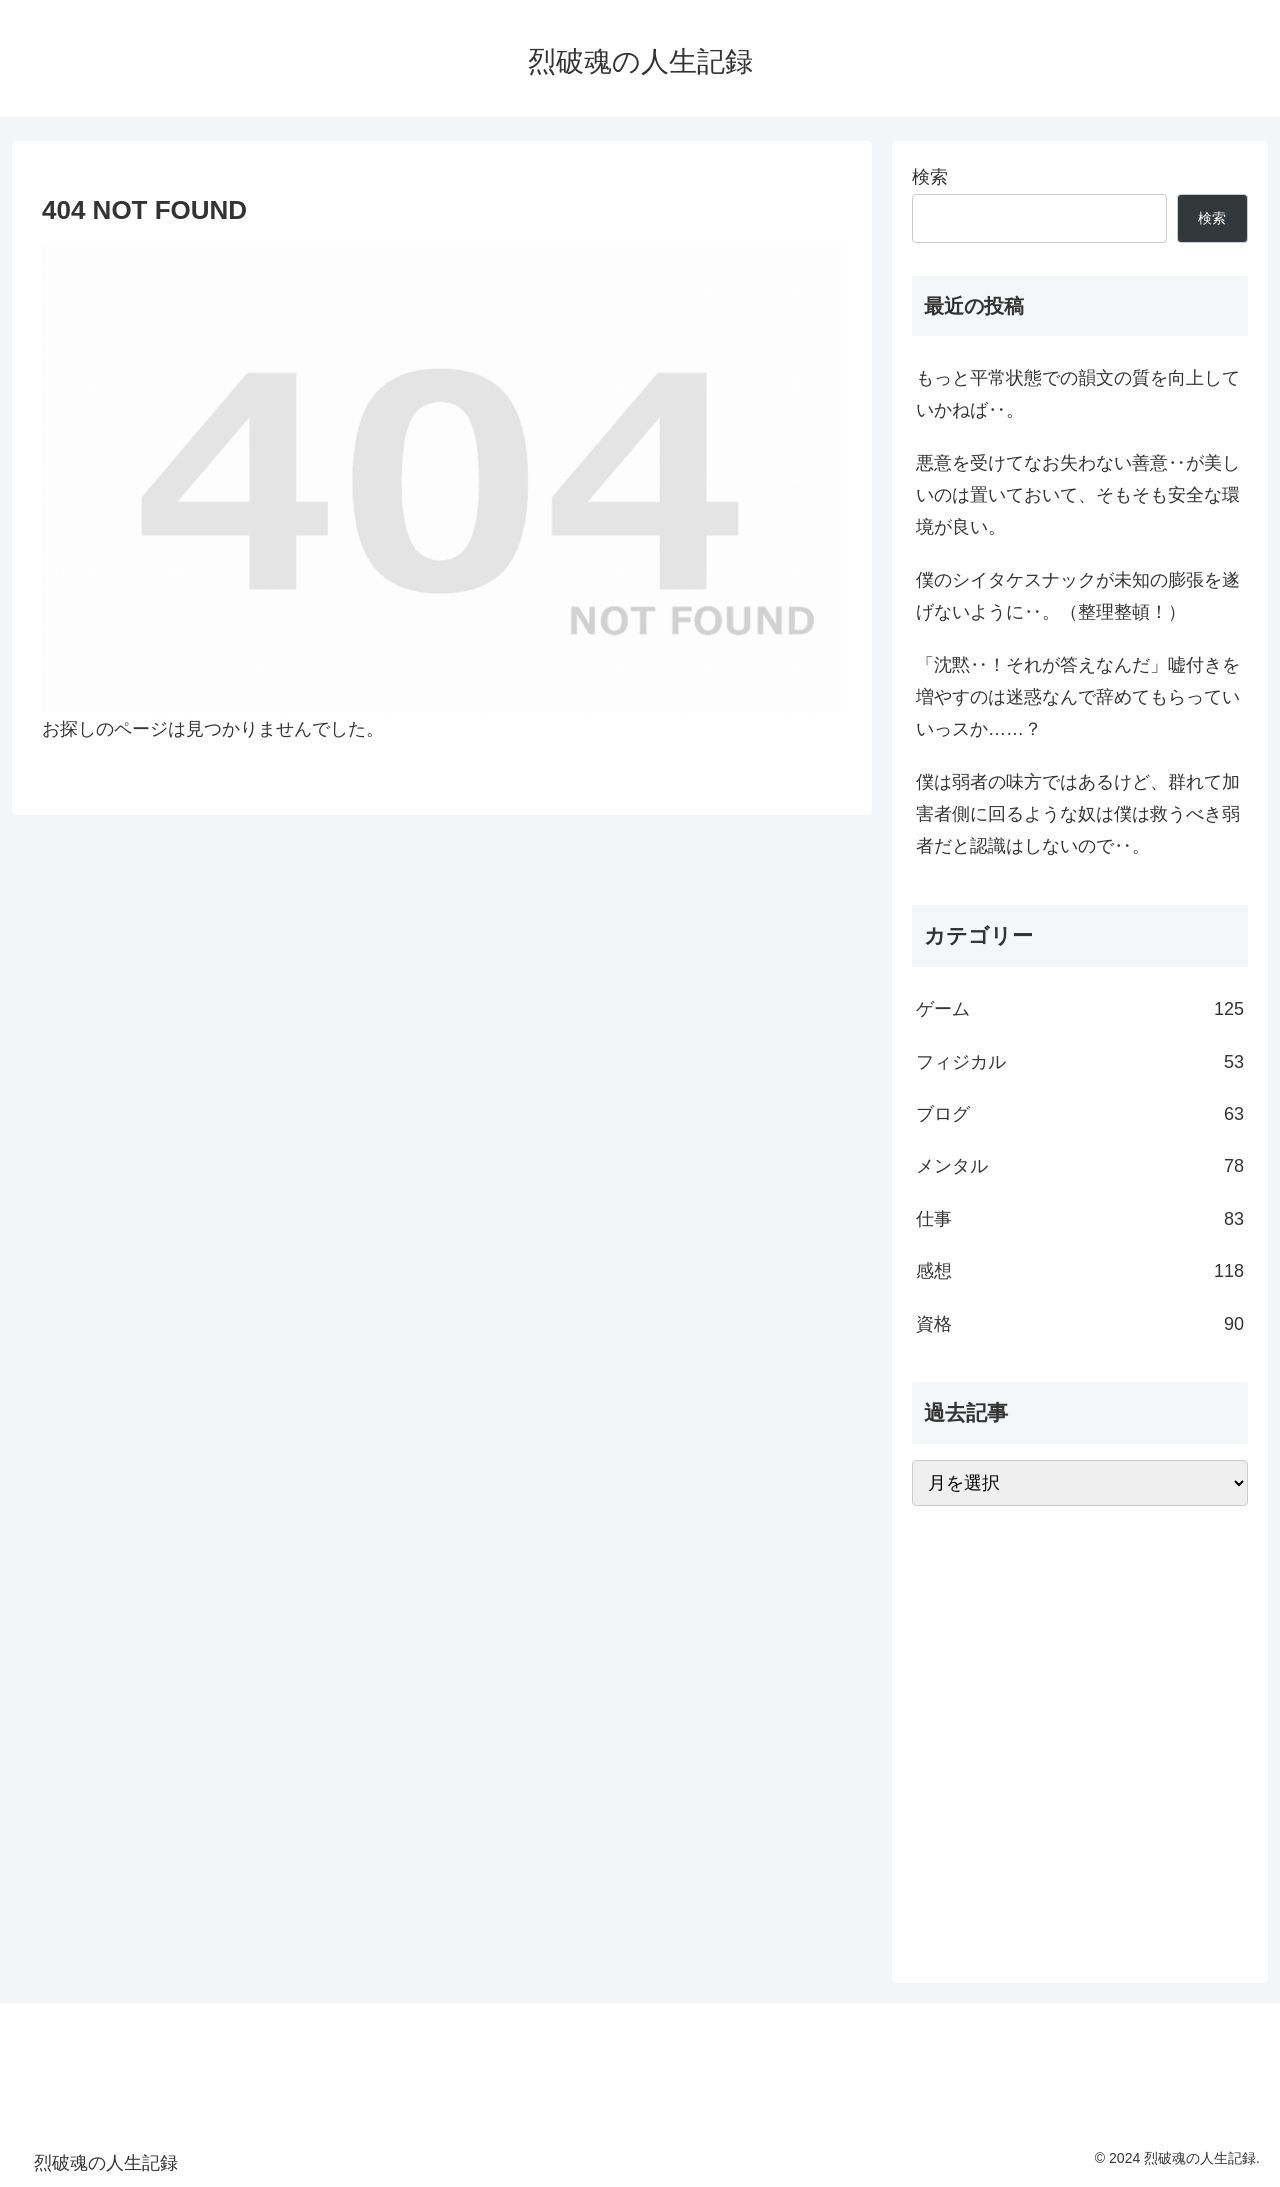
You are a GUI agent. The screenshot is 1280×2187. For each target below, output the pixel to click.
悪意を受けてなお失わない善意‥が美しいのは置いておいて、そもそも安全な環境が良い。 (1078, 495)
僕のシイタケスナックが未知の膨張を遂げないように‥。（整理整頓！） (1078, 596)
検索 (930, 177)
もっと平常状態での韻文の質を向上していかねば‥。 (1078, 394)
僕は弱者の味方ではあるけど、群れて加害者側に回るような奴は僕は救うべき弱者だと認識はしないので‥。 (1078, 814)
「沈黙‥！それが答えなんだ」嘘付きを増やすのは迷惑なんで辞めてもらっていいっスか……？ (1078, 697)
